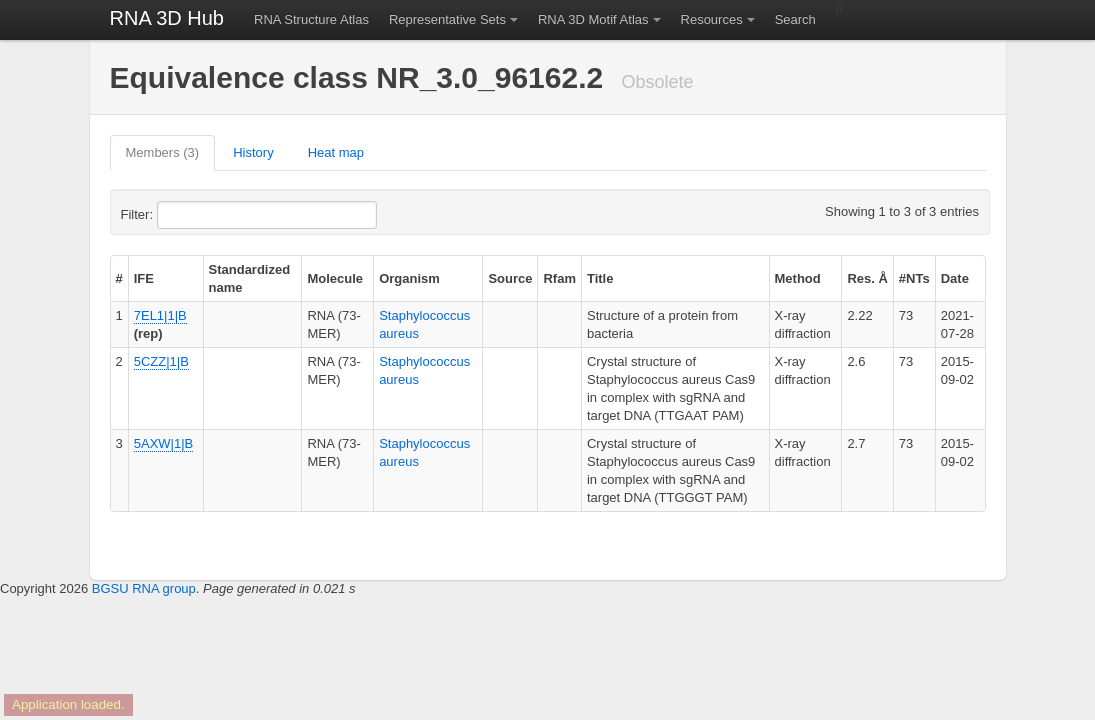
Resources (712, 19)
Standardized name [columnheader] (250, 278)
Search (795, 19)
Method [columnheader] (798, 278)
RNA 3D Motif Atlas (593, 19)
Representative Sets (447, 19)
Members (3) (163, 152)
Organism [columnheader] (409, 278)
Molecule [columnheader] (335, 278)
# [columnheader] (119, 278)
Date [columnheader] (955, 278)
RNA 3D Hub (167, 18)
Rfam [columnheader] (559, 278)
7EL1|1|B (160, 315)
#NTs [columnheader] (914, 278)
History (253, 152)
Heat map (336, 152)
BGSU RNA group (144, 588)
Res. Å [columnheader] (867, 278)
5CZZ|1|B (161, 361)
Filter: (186, 215)
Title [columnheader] (600, 278)
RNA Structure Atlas (311, 19)
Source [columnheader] (510, 278)
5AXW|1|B (164, 443)
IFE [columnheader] (144, 278)
